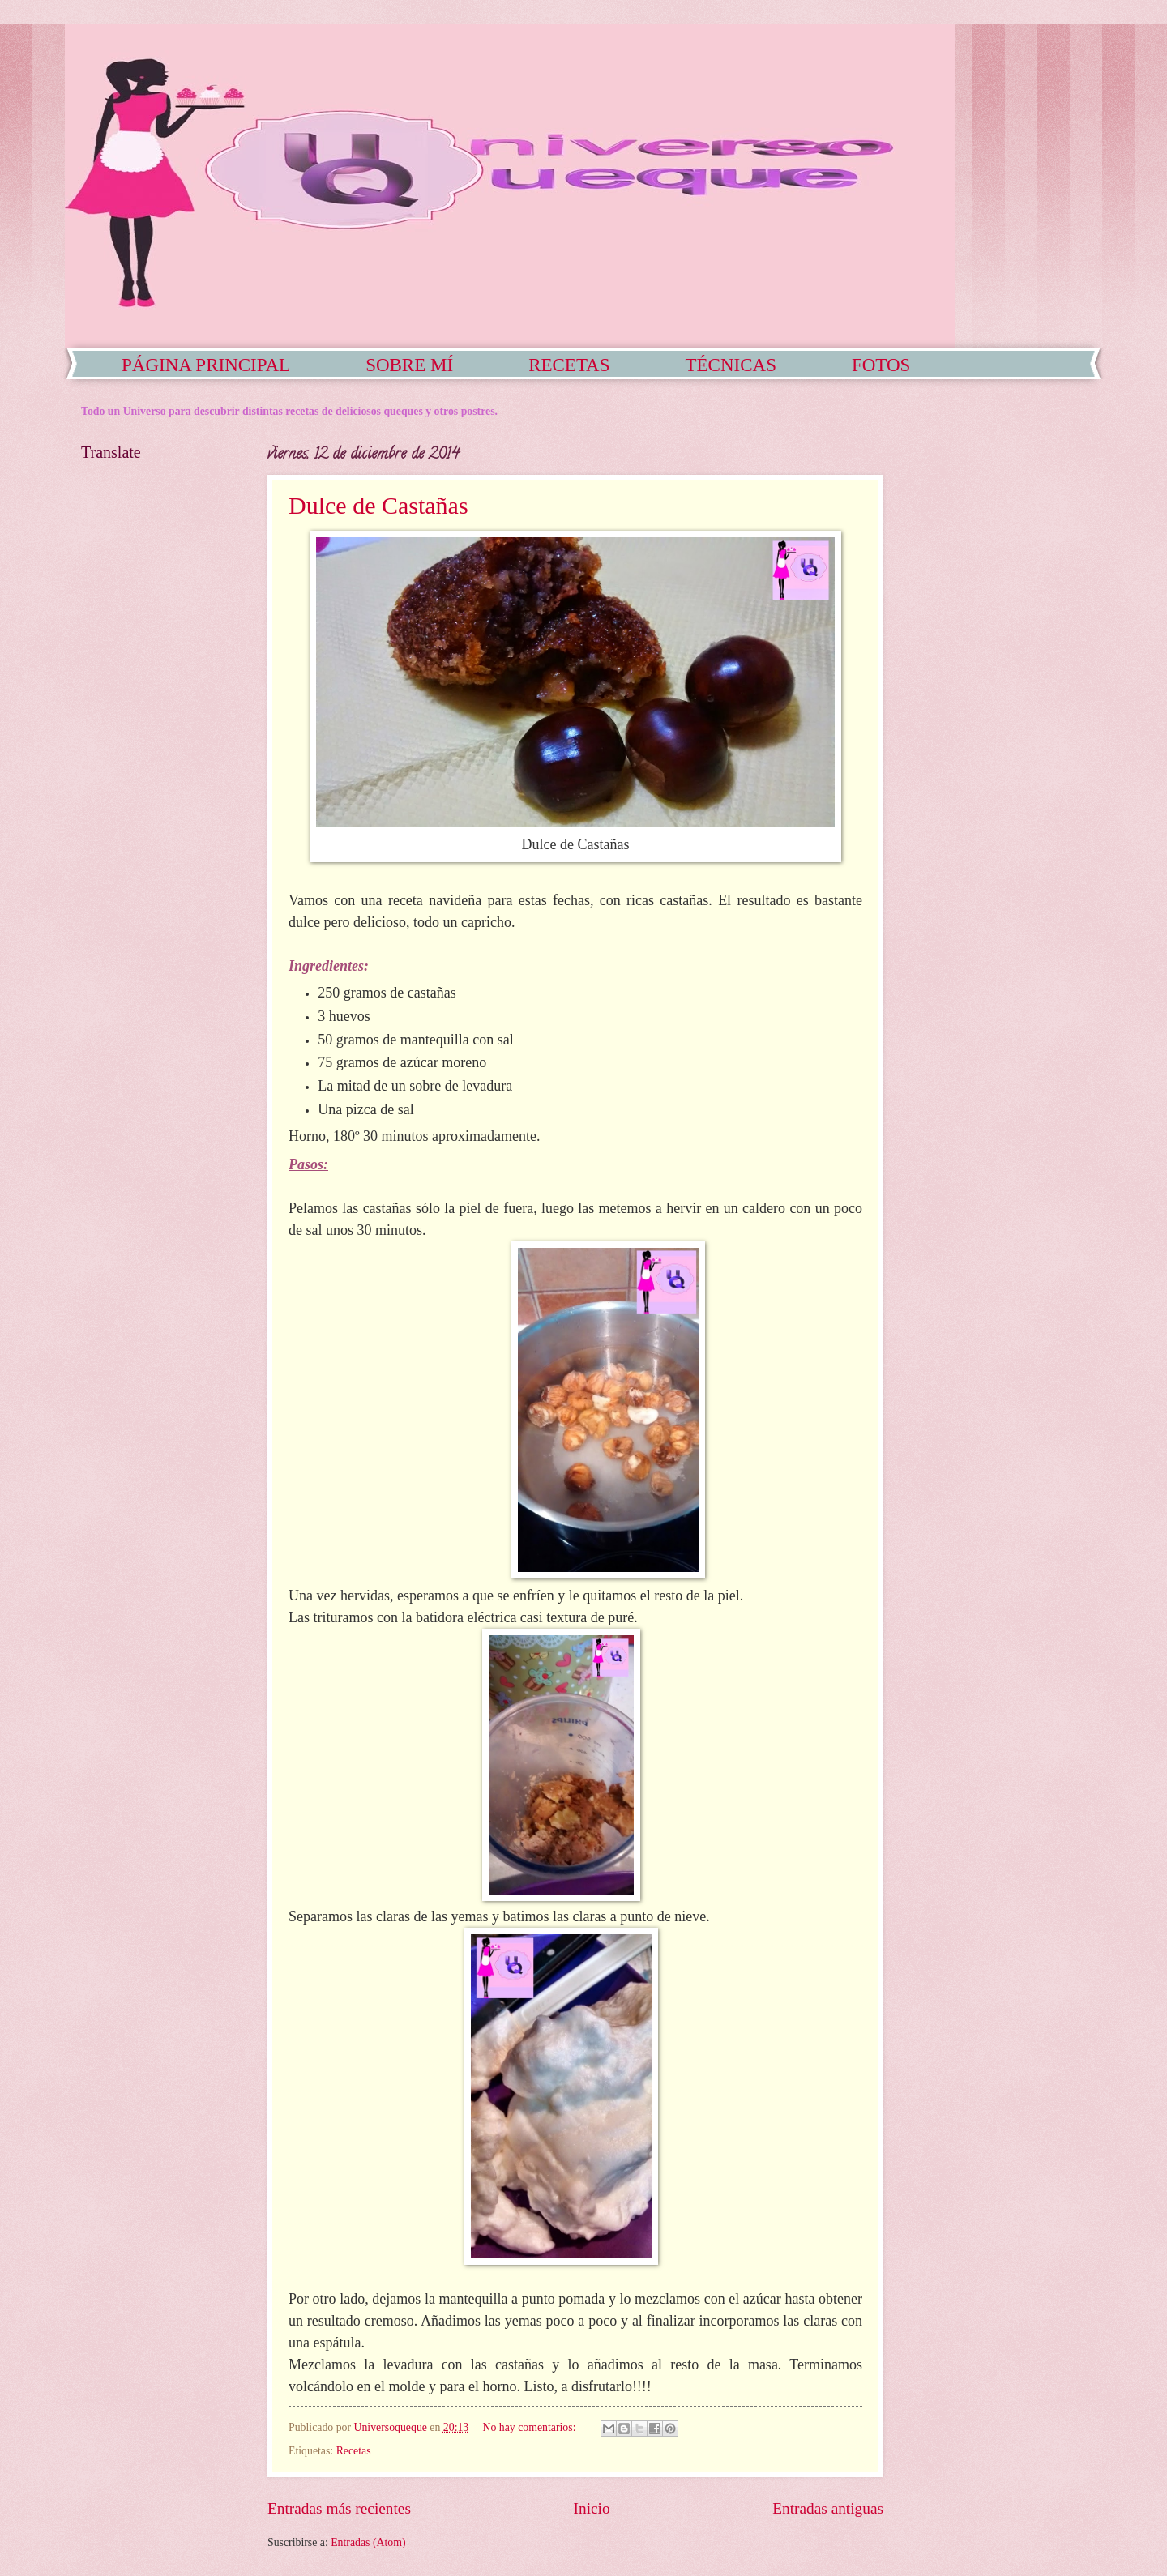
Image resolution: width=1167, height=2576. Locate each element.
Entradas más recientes (339, 2508)
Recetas (353, 2451)
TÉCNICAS (731, 365)
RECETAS (568, 365)
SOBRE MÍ (409, 365)
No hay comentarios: (531, 2427)
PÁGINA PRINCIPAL (206, 365)
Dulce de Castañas (378, 505)
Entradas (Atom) (368, 2542)
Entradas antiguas (827, 2508)
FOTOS (881, 365)
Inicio (592, 2508)
